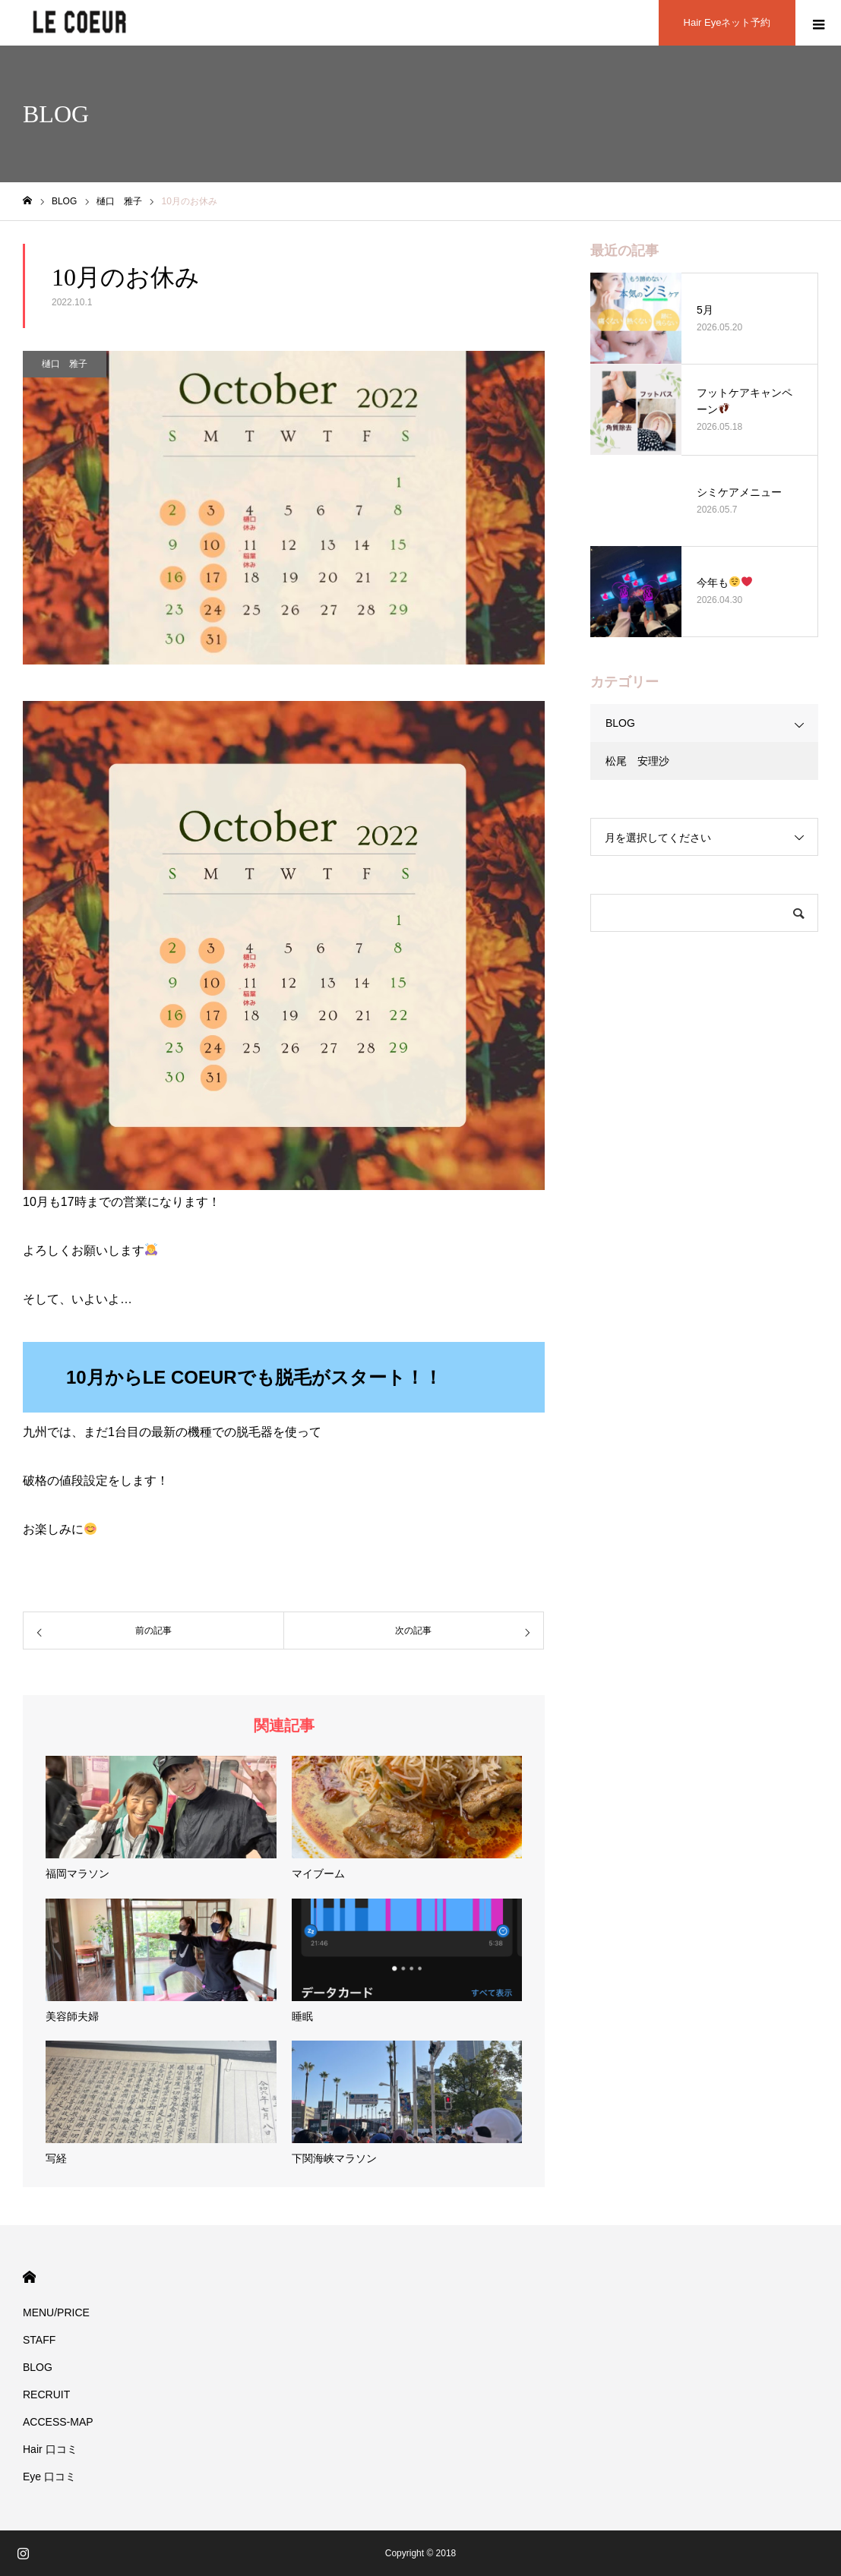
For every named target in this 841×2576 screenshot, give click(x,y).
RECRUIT (46, 2394)
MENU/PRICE (56, 2312)
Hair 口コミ (50, 2449)
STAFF (39, 2340)
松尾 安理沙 (637, 761)
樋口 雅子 (64, 363)
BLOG (620, 723)
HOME (29, 2277)
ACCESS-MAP (58, 2422)
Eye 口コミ (49, 2476)
